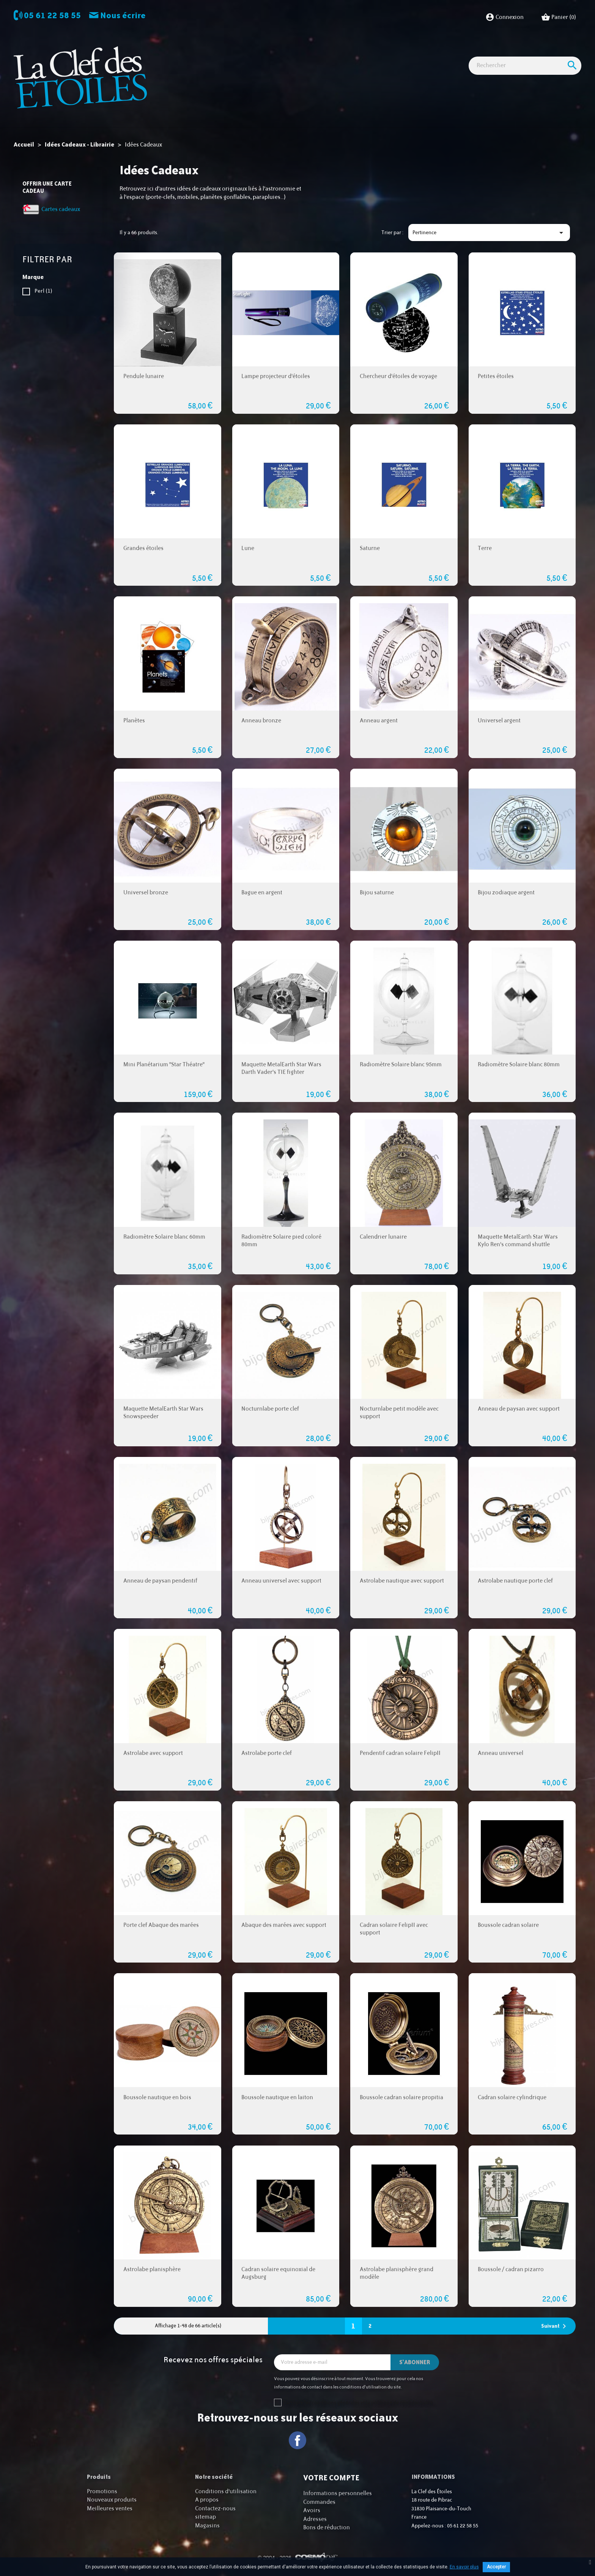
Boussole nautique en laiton (277, 2097)
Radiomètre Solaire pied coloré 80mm (281, 1240)
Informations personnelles (337, 2493)
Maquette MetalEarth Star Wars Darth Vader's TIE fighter (281, 1068)
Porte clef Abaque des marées (161, 1925)
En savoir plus (464, 2567)
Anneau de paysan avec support (519, 1409)
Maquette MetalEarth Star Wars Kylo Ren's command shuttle (518, 1240)
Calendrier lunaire (383, 1237)
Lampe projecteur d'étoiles (275, 376)
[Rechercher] (525, 79)
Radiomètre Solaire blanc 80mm (519, 1064)
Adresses (315, 2519)
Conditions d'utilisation (226, 2491)
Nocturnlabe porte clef (270, 1409)
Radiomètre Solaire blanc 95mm (401, 1064)
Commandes (319, 2502)
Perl (43, 291)
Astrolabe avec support (153, 1753)
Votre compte (331, 2477)
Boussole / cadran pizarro (511, 2269)
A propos (207, 2499)
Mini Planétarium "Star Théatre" (164, 1064)
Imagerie (253, 53)
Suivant (555, 2326)
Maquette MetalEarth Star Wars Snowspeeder (163, 1412)
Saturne (370, 548)
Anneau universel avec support (281, 1580)
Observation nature (301, 53)
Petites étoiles (496, 376)
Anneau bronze (261, 720)
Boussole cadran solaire (508, 1925)
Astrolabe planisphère (152, 2269)
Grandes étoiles (143, 548)
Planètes (134, 720)
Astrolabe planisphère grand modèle (396, 2273)
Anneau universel (500, 1753)
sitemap (205, 2517)
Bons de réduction (326, 2527)
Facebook (298, 2440)
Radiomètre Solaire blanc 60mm (164, 1237)
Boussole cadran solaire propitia (401, 2097)
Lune (247, 548)
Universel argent (499, 720)
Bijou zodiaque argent (506, 892)
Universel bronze (145, 892)
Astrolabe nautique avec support (402, 1580)
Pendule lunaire (143, 376)
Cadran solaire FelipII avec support (394, 1929)
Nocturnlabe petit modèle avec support (399, 1412)
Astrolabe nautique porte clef (515, 1580)
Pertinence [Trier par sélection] (489, 232)
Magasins (207, 2525)
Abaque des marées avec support (283, 1925)
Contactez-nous (215, 2508)
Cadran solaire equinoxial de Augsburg (278, 2273)
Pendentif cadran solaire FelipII (400, 1753)
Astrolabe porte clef (266, 1753)
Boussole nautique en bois (157, 2097)
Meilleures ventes (109, 2508)
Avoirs (311, 2510)
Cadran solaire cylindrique (512, 2097)
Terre (485, 548)
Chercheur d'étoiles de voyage (398, 376)
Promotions (102, 2491)
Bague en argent (261, 892)
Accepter (496, 2567)
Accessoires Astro (361, 53)
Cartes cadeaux (490, 53)
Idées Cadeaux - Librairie (427, 53)
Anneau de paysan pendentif (160, 1580)
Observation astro (207, 53)
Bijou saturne (377, 892)
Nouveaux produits (112, 2499)
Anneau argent (379, 720)
